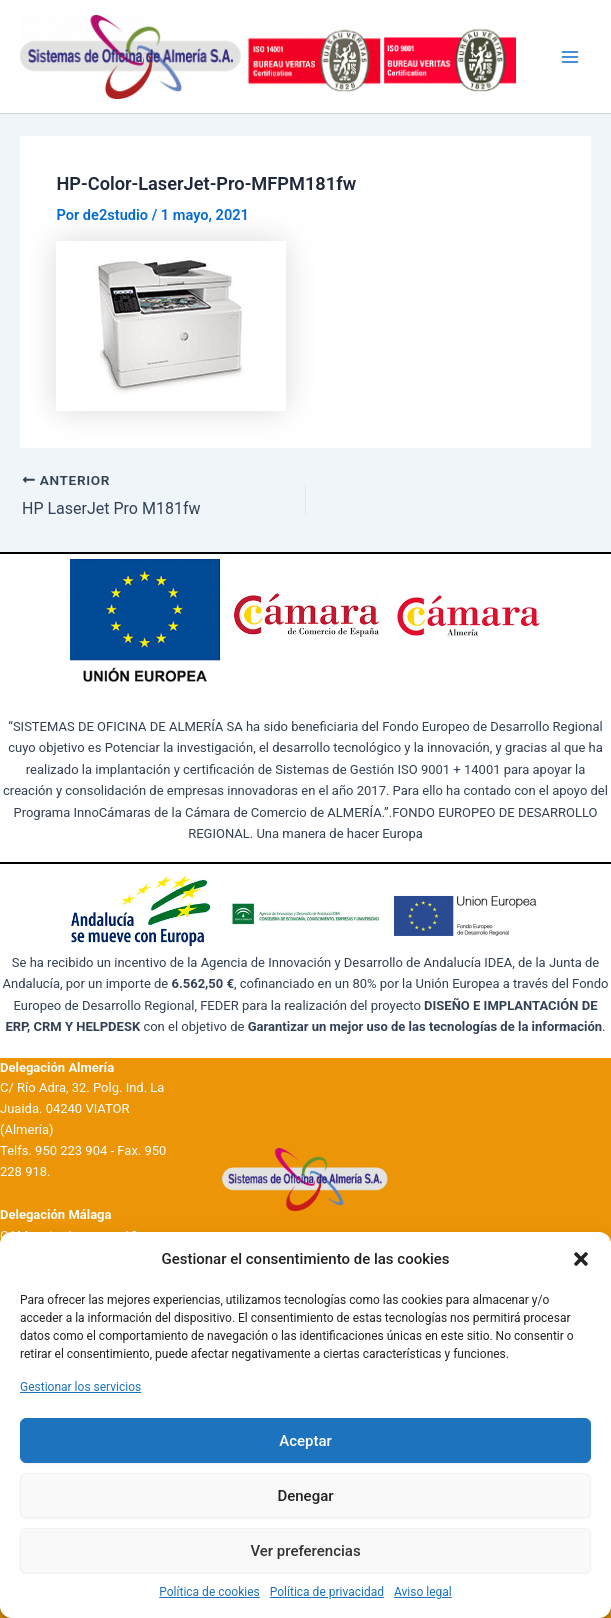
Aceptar (305, 1441)
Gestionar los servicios (80, 1387)
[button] (581, 1259)
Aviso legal (423, 1592)
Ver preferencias (305, 1551)
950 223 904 (71, 1150)
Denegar (305, 1496)
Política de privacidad (327, 1592)
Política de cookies (209, 1592)
